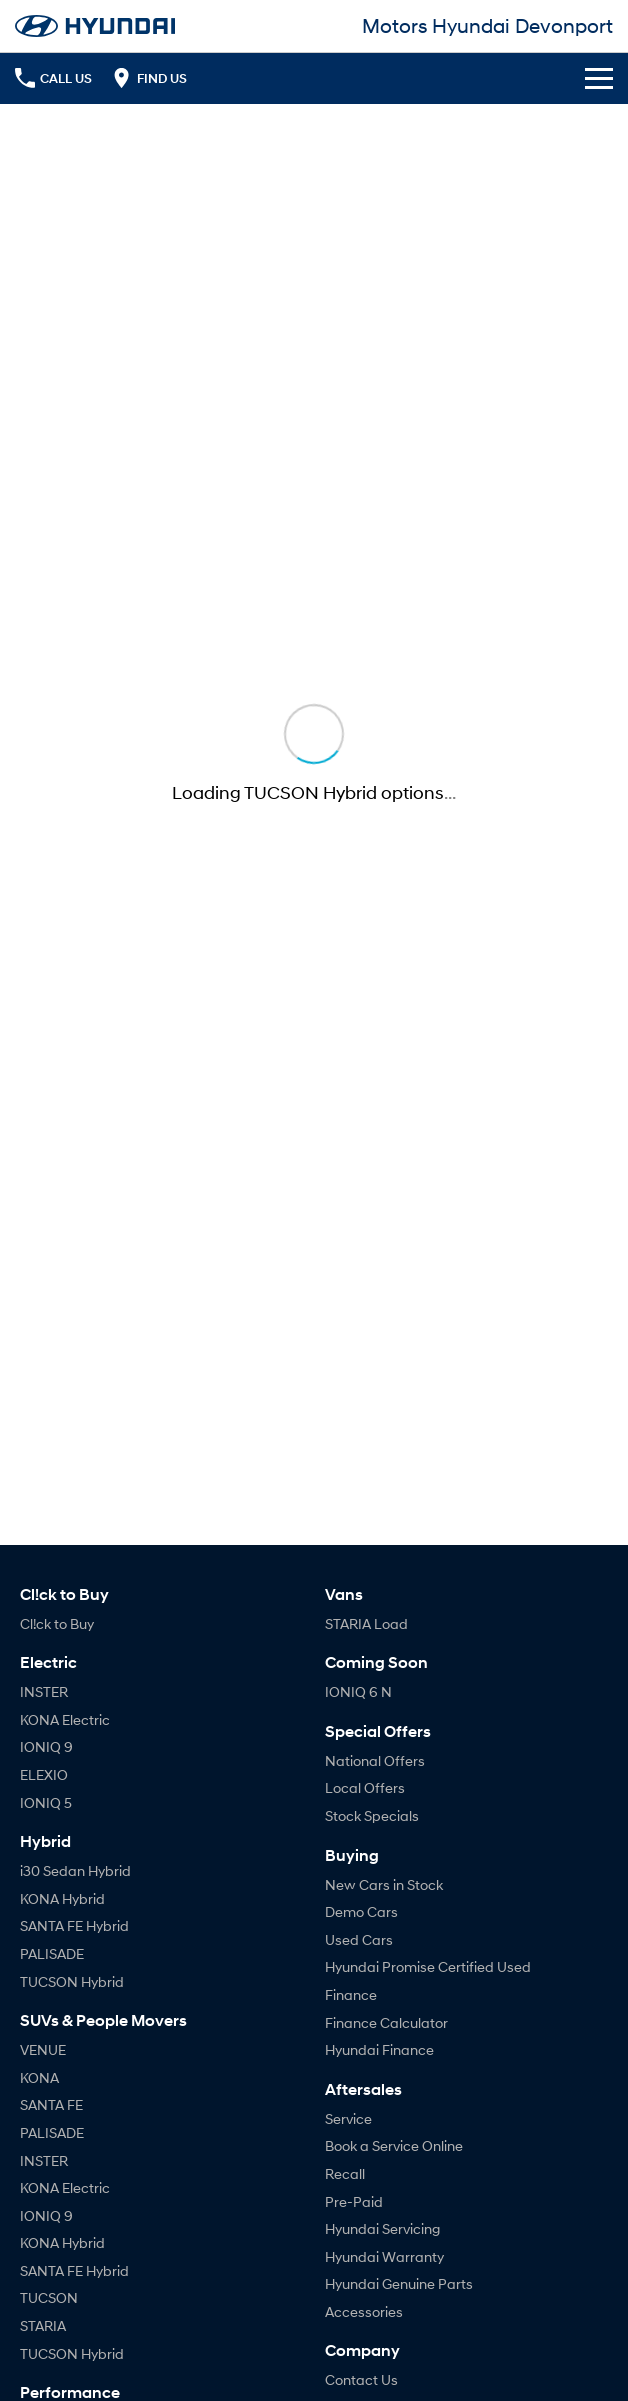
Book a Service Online (394, 2145)
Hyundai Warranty (384, 2256)
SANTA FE (51, 2104)
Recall (345, 2173)
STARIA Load (366, 1623)
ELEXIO (44, 1774)
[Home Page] (95, 26)
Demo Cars (361, 1911)
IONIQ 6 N (358, 1691)
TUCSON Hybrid (72, 1981)
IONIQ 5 (46, 1802)
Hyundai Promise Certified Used (428, 1966)
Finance (351, 1994)
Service (348, 2118)
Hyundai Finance (379, 2049)
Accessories (364, 2311)
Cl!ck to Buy (57, 1623)
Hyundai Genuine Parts (399, 2283)
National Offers (375, 1760)
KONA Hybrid (62, 1898)
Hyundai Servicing (382, 2228)
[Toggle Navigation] (599, 78)
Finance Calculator (386, 2022)
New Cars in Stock (384, 1884)
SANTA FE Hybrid (74, 1925)
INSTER (44, 1691)
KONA (39, 2077)
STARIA (43, 2325)
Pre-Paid (354, 2201)
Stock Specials (372, 1815)
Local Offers (365, 1787)
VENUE (43, 2049)
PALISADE (52, 1953)
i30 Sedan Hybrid (75, 1870)
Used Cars (359, 1939)
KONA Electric (65, 1719)
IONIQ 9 (46, 1746)
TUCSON (49, 2297)
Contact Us (361, 2379)
